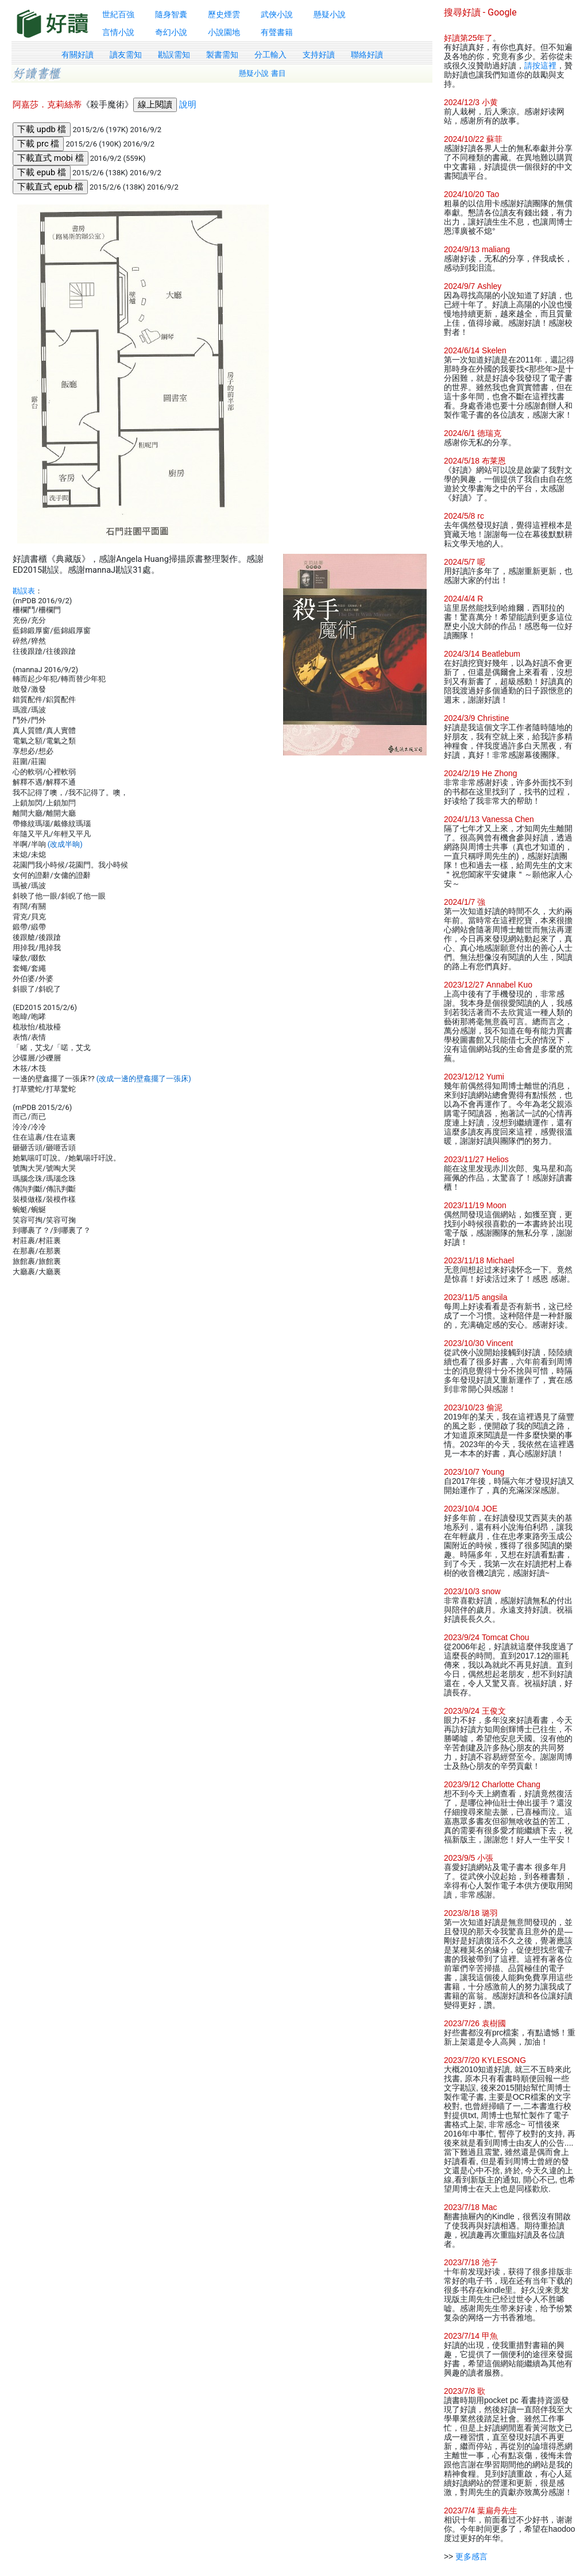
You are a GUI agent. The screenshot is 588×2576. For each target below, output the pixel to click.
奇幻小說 (171, 32)
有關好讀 (77, 54)
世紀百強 (118, 14)
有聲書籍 (277, 32)
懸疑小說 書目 (262, 73)
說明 (187, 104)
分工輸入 (270, 54)
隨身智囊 (171, 14)
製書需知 (222, 54)
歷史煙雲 (224, 14)
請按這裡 (540, 65)
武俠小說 (277, 14)
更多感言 (471, 2556)
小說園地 (224, 32)
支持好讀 (319, 54)
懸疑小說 (330, 14)
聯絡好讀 (367, 54)
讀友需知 (126, 54)
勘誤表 (24, 591)
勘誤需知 (174, 54)
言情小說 (118, 32)
